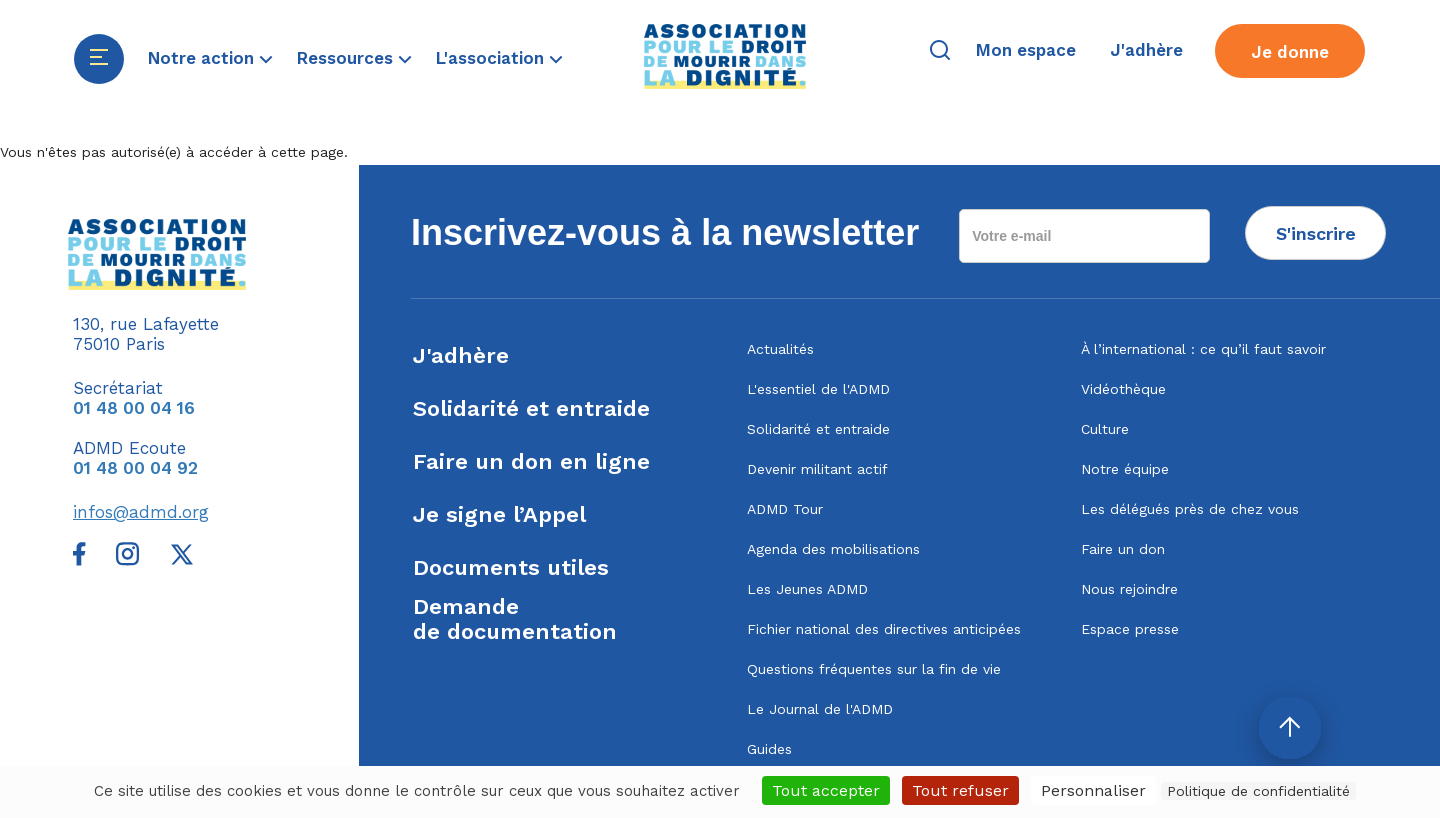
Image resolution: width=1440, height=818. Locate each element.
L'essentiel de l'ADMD (818, 389)
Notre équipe (1125, 469)
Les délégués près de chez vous (1190, 509)
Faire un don (1123, 549)
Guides (769, 749)
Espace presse (1130, 629)
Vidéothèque (1123, 389)
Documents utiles (511, 567)
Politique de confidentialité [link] (1258, 791)
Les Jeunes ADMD (807, 589)
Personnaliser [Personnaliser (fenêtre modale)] (1093, 790)
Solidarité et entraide (531, 408)
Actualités (780, 349)
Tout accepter (826, 790)
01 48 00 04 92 (135, 468)
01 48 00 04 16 (134, 408)
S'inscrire (1316, 233)
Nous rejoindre (1129, 589)
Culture (1105, 429)
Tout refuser (960, 790)
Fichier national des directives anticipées (884, 629)
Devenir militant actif (817, 469)
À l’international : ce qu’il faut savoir (1203, 349)
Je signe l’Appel (499, 514)
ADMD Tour (785, 509)
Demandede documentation (515, 619)
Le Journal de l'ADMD (820, 709)
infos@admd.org (141, 512)
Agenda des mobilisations (833, 549)
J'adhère (461, 355)
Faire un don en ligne (531, 461)
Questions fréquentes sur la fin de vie (874, 669)
